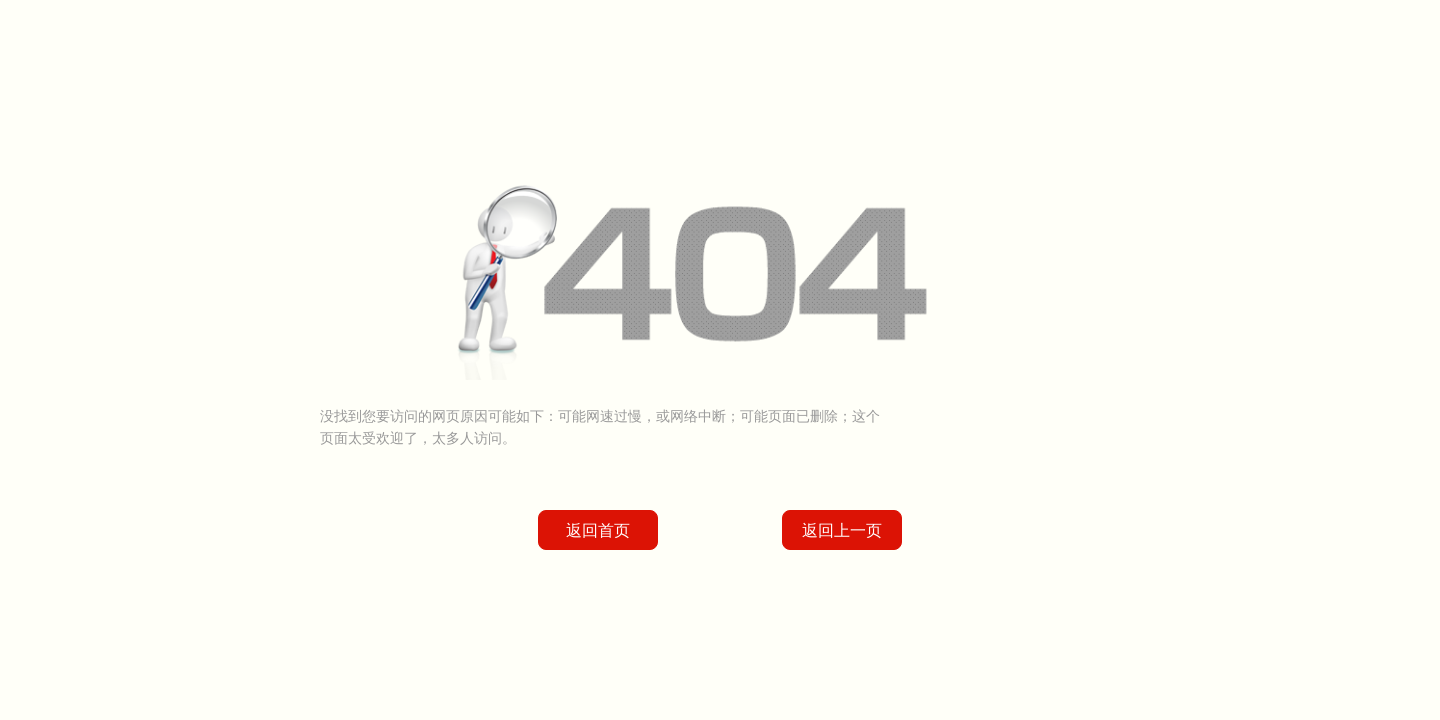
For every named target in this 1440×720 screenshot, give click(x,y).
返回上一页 (842, 530)
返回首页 (598, 530)
